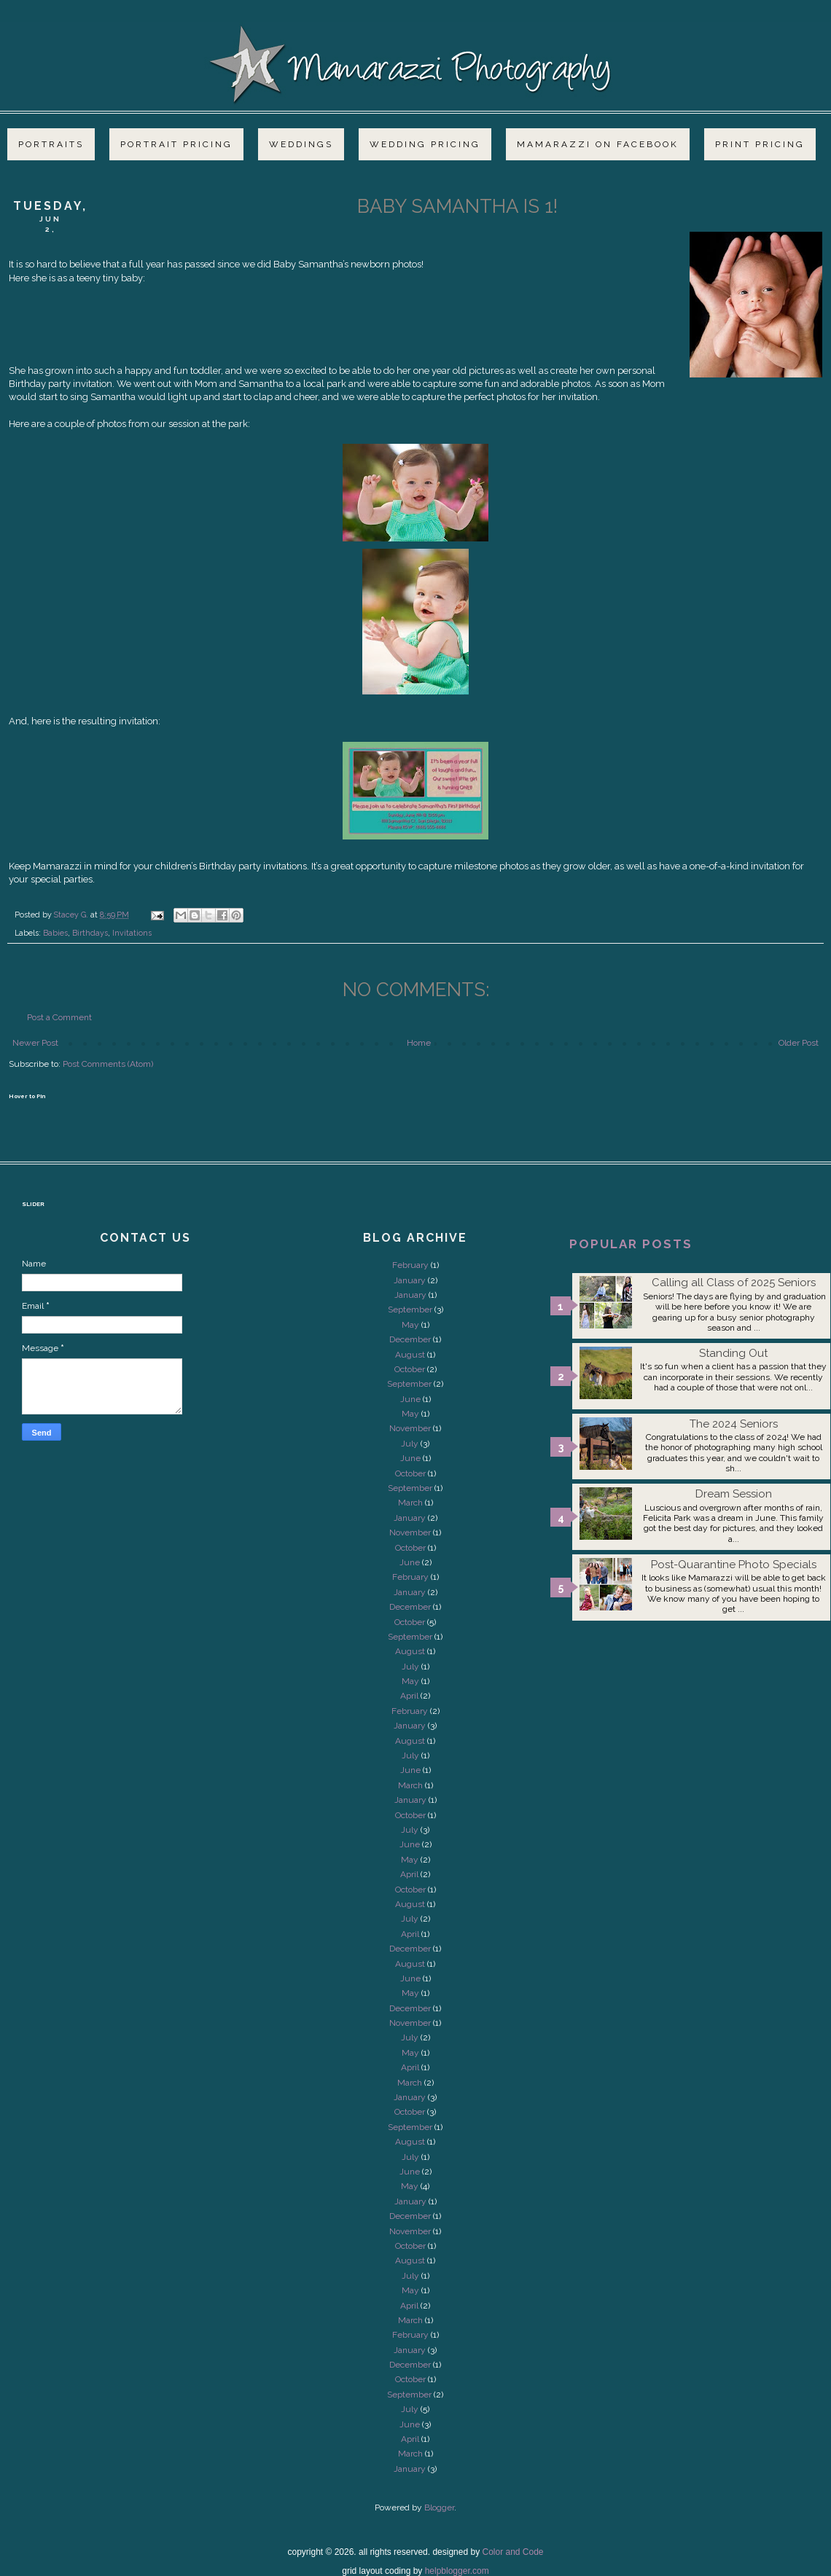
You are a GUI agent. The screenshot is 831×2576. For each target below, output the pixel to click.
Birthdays (90, 933)
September (410, 1309)
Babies (55, 933)
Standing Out (733, 1353)
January (410, 1280)
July (409, 1443)
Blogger (439, 2507)
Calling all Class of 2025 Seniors (734, 1282)
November (410, 1428)
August (410, 1355)
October (409, 1369)
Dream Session (733, 1493)
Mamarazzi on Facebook (598, 144)
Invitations (132, 933)
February (410, 1265)
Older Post (799, 1043)
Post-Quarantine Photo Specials (733, 1564)
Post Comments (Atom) (108, 1064)
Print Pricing (760, 144)
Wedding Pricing (425, 144)
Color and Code (512, 2552)
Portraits (51, 144)
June (410, 1399)
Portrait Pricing (176, 144)
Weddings (301, 144)
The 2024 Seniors (734, 1423)
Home (419, 1043)
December (410, 1339)
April (409, 1696)
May (410, 1325)
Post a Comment (59, 1017)
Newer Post (35, 1043)
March (410, 1503)
